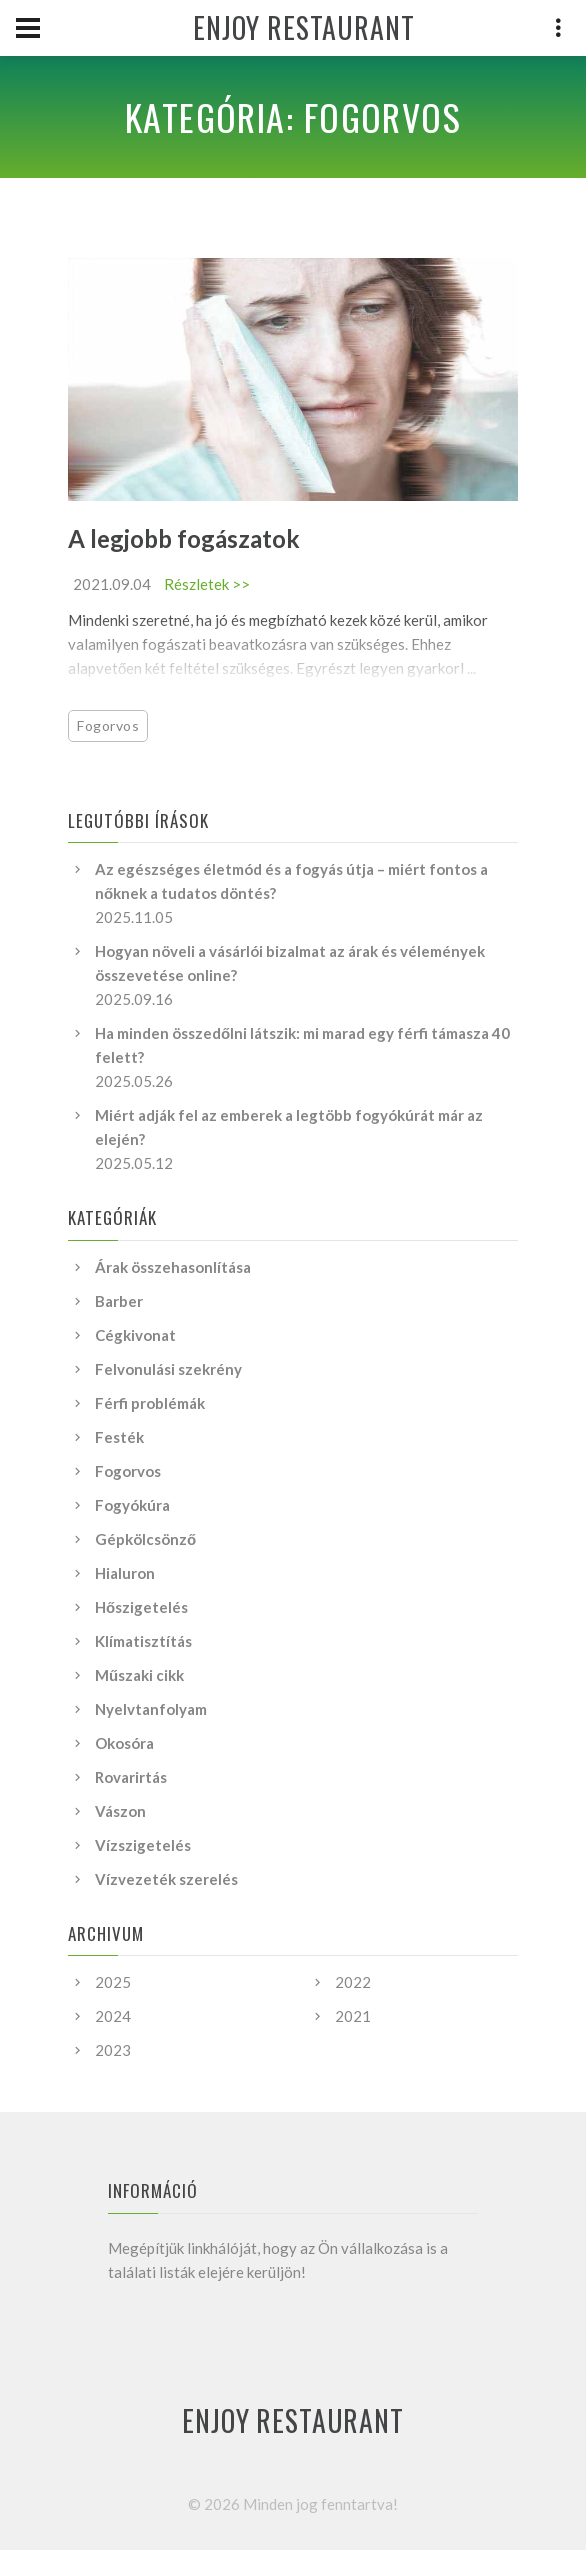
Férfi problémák (150, 1403)
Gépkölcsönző (145, 1539)
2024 (113, 2016)
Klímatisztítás (143, 1641)
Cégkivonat (135, 1335)
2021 (353, 2016)
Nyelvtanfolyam (151, 1709)
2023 (113, 2050)
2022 (353, 1982)
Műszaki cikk (139, 1675)
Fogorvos (108, 725)
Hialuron (125, 1573)
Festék (119, 1437)
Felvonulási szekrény (168, 1369)
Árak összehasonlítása (173, 1267)
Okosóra (124, 1743)
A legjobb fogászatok (184, 538)
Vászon (120, 1811)
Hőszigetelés (141, 1607)
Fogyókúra (132, 1505)
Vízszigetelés (143, 1845)
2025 (113, 1982)
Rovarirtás (131, 1777)
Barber (119, 1301)
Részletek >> (207, 584)
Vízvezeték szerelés (166, 1879)
